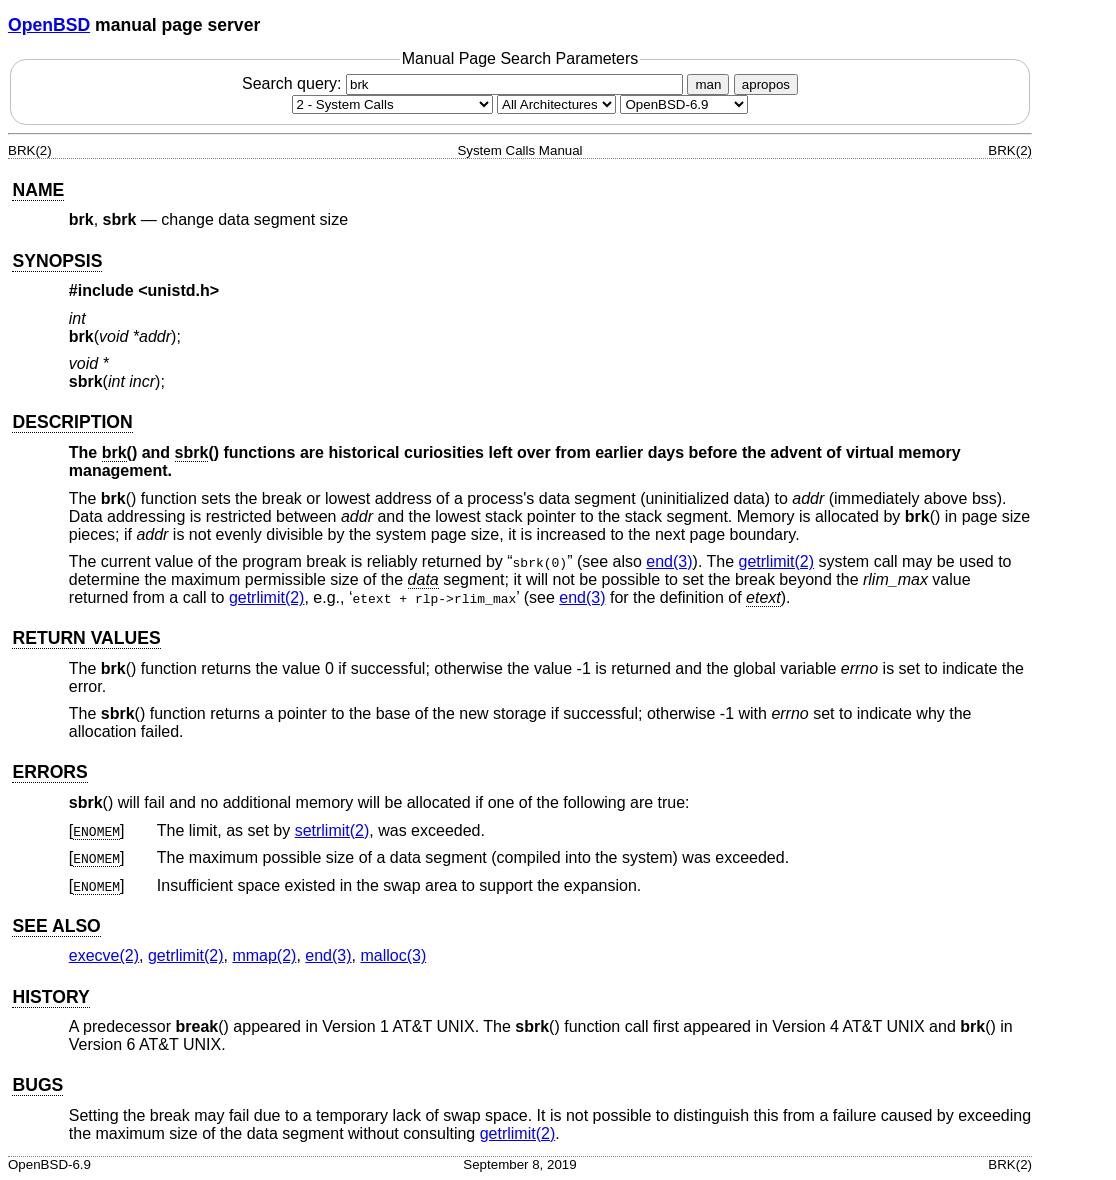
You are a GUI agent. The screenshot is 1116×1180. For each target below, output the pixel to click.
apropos (766, 84)
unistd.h (179, 290)
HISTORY (50, 997)
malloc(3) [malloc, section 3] (393, 955)
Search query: (465, 83)
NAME (38, 190)
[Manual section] (392, 104)
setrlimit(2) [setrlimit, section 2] (332, 830)
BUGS (37, 1085)
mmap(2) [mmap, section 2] (264, 955)
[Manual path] (684, 104)
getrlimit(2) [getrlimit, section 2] (777, 561)
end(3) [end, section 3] (669, 561)
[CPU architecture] (556, 104)
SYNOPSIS (57, 261)
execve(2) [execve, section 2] (104, 955)
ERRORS (49, 772)
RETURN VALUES (86, 638)
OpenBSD (49, 25)
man (708, 84)
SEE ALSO (56, 926)
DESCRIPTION (72, 422)
